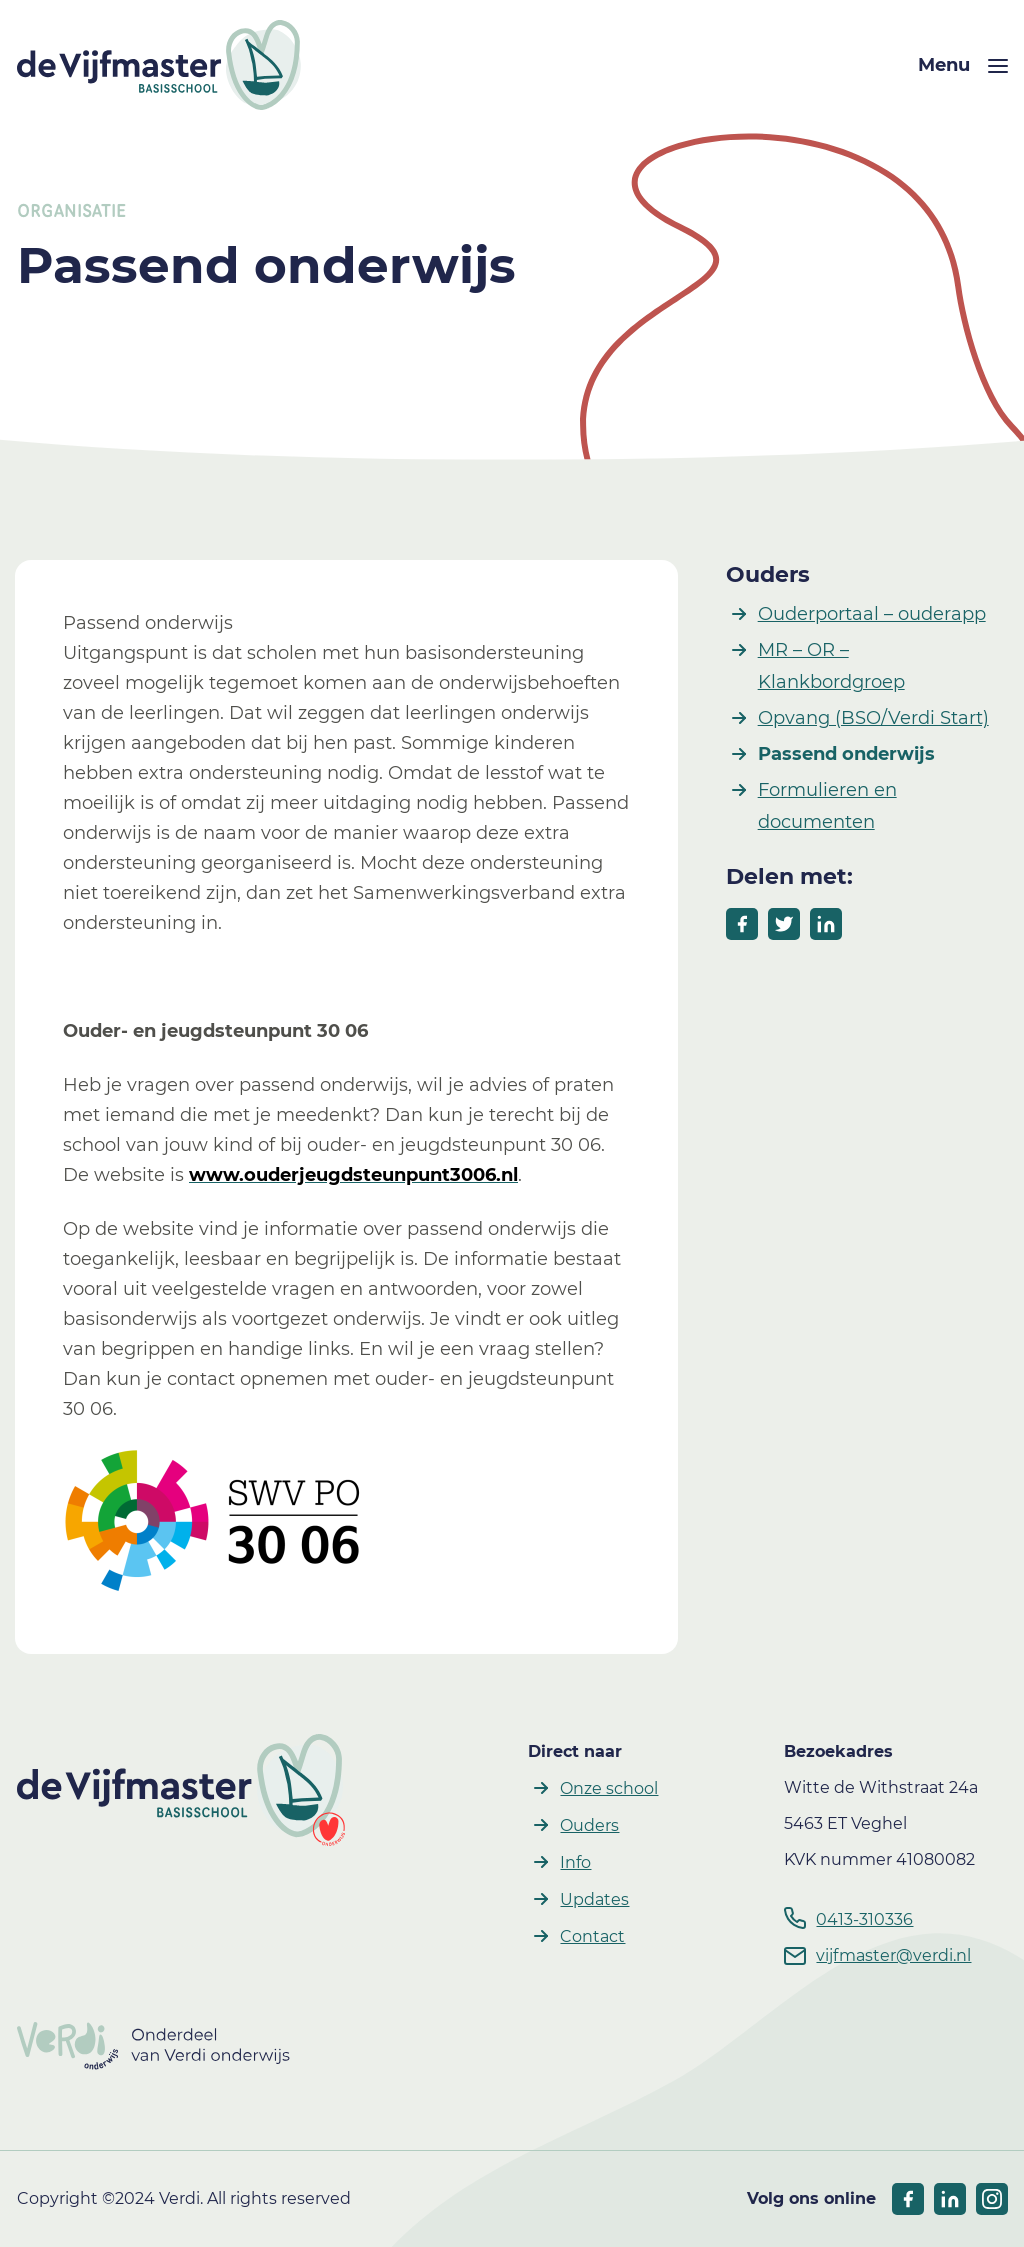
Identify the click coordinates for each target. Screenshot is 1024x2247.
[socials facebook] (908, 2199)
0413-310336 (864, 1919)
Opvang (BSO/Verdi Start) (873, 718)
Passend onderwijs (846, 754)
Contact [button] (592, 1936)
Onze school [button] (609, 1788)
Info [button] (575, 1862)
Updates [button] (594, 1899)
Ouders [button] (589, 1825)
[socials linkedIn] (950, 2199)
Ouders (768, 574)
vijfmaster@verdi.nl (893, 1955)
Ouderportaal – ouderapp (872, 614)
